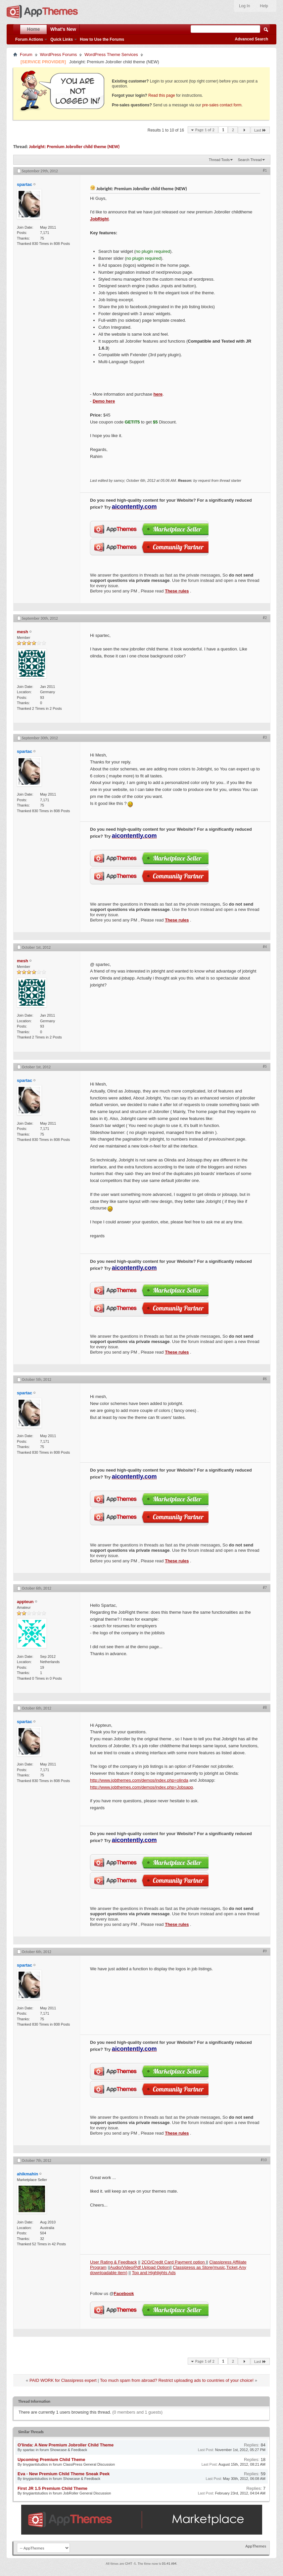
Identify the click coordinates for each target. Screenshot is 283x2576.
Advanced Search (251, 39)
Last (260, 130)
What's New (63, 29)
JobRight (99, 218)
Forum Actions (29, 39)
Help (264, 6)
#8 (265, 1707)
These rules (177, 590)
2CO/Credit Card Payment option (174, 2262)
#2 (265, 617)
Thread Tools (219, 160)
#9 (265, 1951)
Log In (244, 6)
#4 (265, 946)
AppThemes (255, 2546)
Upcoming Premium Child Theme (51, 2459)
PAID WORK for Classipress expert (63, 2380)
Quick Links (61, 39)
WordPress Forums (58, 54)
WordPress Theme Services (111, 54)
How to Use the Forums (102, 39)
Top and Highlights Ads (153, 2272)
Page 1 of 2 (204, 129)
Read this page (161, 95)
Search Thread (250, 160)
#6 (265, 1378)
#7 (265, 1587)
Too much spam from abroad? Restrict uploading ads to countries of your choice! (177, 2380)
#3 (265, 737)
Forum (26, 54)
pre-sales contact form (222, 105)
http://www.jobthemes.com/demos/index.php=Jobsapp (141, 1787)
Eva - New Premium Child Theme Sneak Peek (64, 2473)
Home (33, 29)
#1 (265, 170)
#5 (265, 1066)
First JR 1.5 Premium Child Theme (52, 2488)
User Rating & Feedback (113, 2262)
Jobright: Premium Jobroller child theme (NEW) (74, 146)
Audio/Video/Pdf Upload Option (139, 2267)
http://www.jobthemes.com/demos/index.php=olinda (139, 1780)
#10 (264, 2159)
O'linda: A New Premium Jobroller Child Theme (66, 2444)
